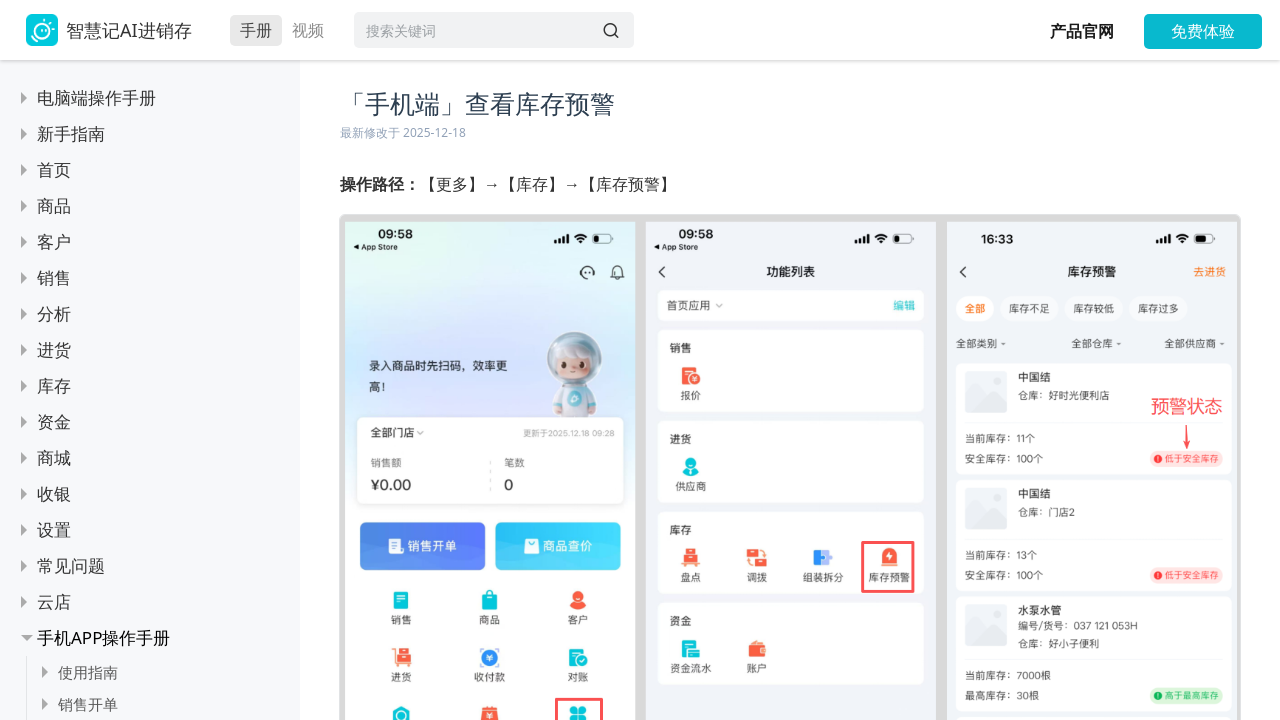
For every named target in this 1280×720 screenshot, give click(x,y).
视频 (308, 30)
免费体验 (1203, 31)
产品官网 (1082, 31)
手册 (256, 30)
